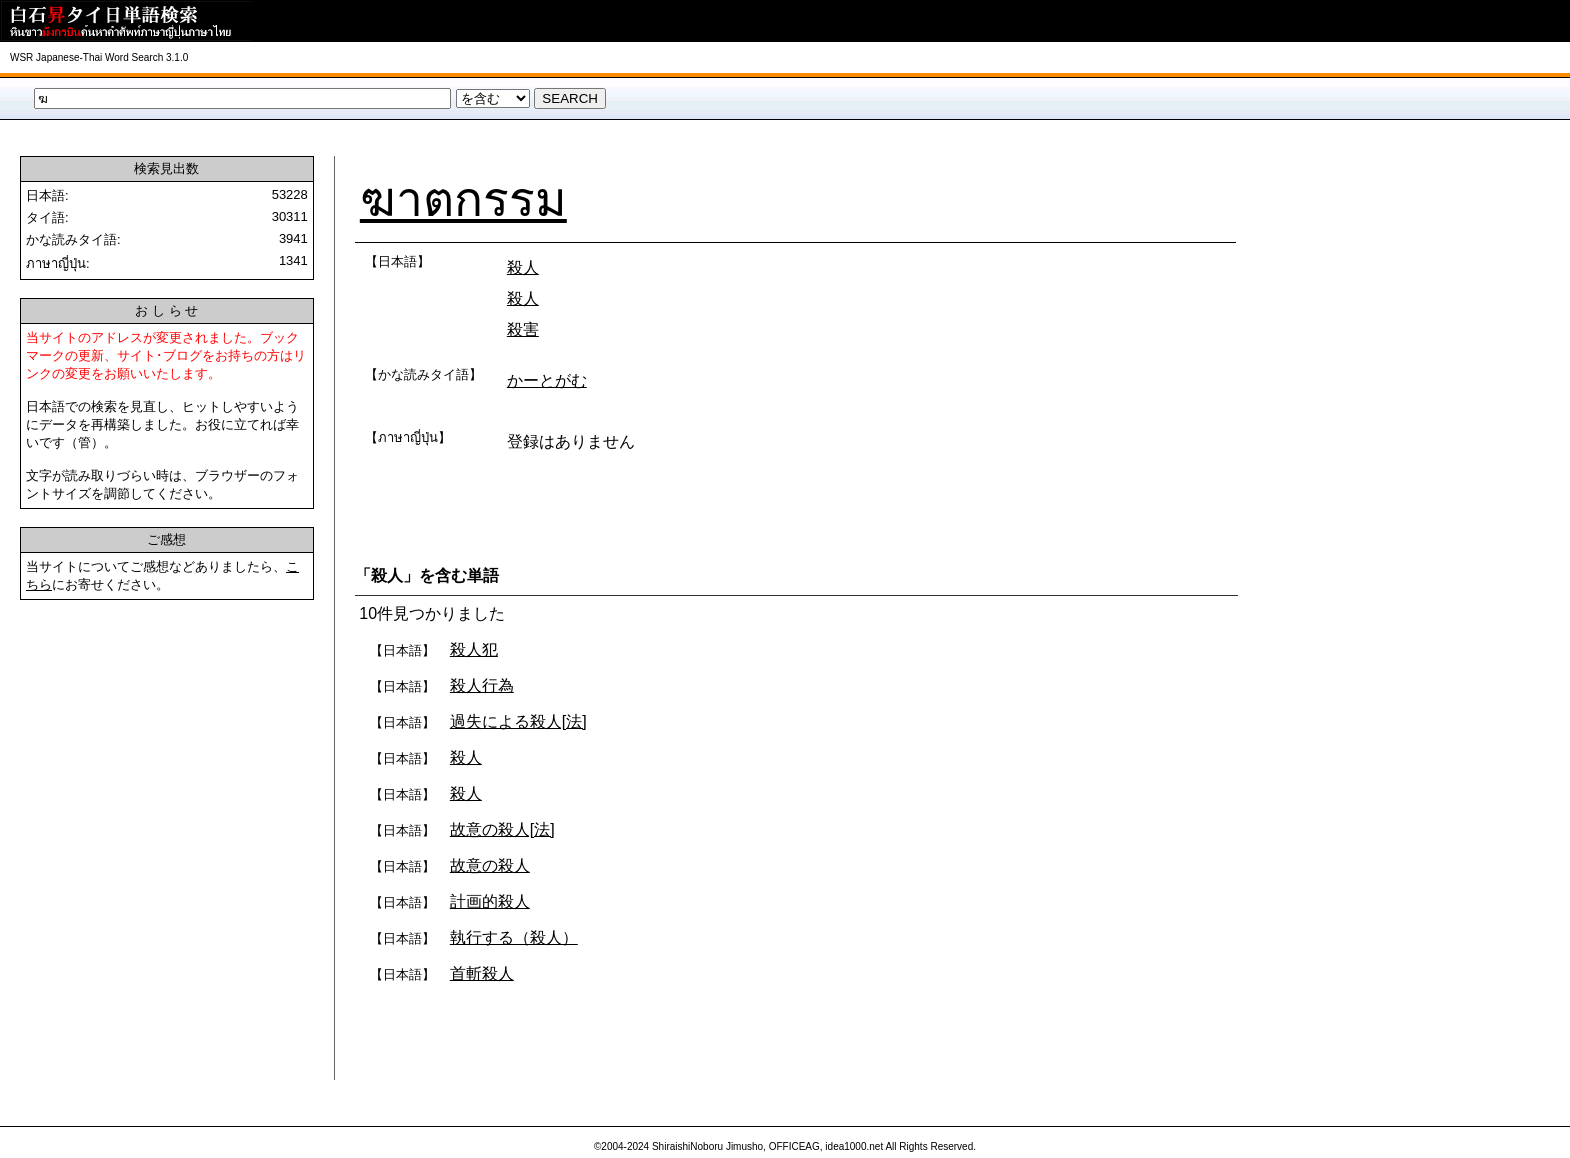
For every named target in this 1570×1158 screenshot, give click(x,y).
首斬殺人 (482, 973)
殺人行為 (482, 685)
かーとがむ (547, 380)
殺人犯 (474, 649)
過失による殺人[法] (518, 721)
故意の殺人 (490, 865)
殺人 (523, 267)
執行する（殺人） (514, 937)
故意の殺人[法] (502, 829)
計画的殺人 (490, 901)
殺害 (523, 329)
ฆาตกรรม (463, 199)
